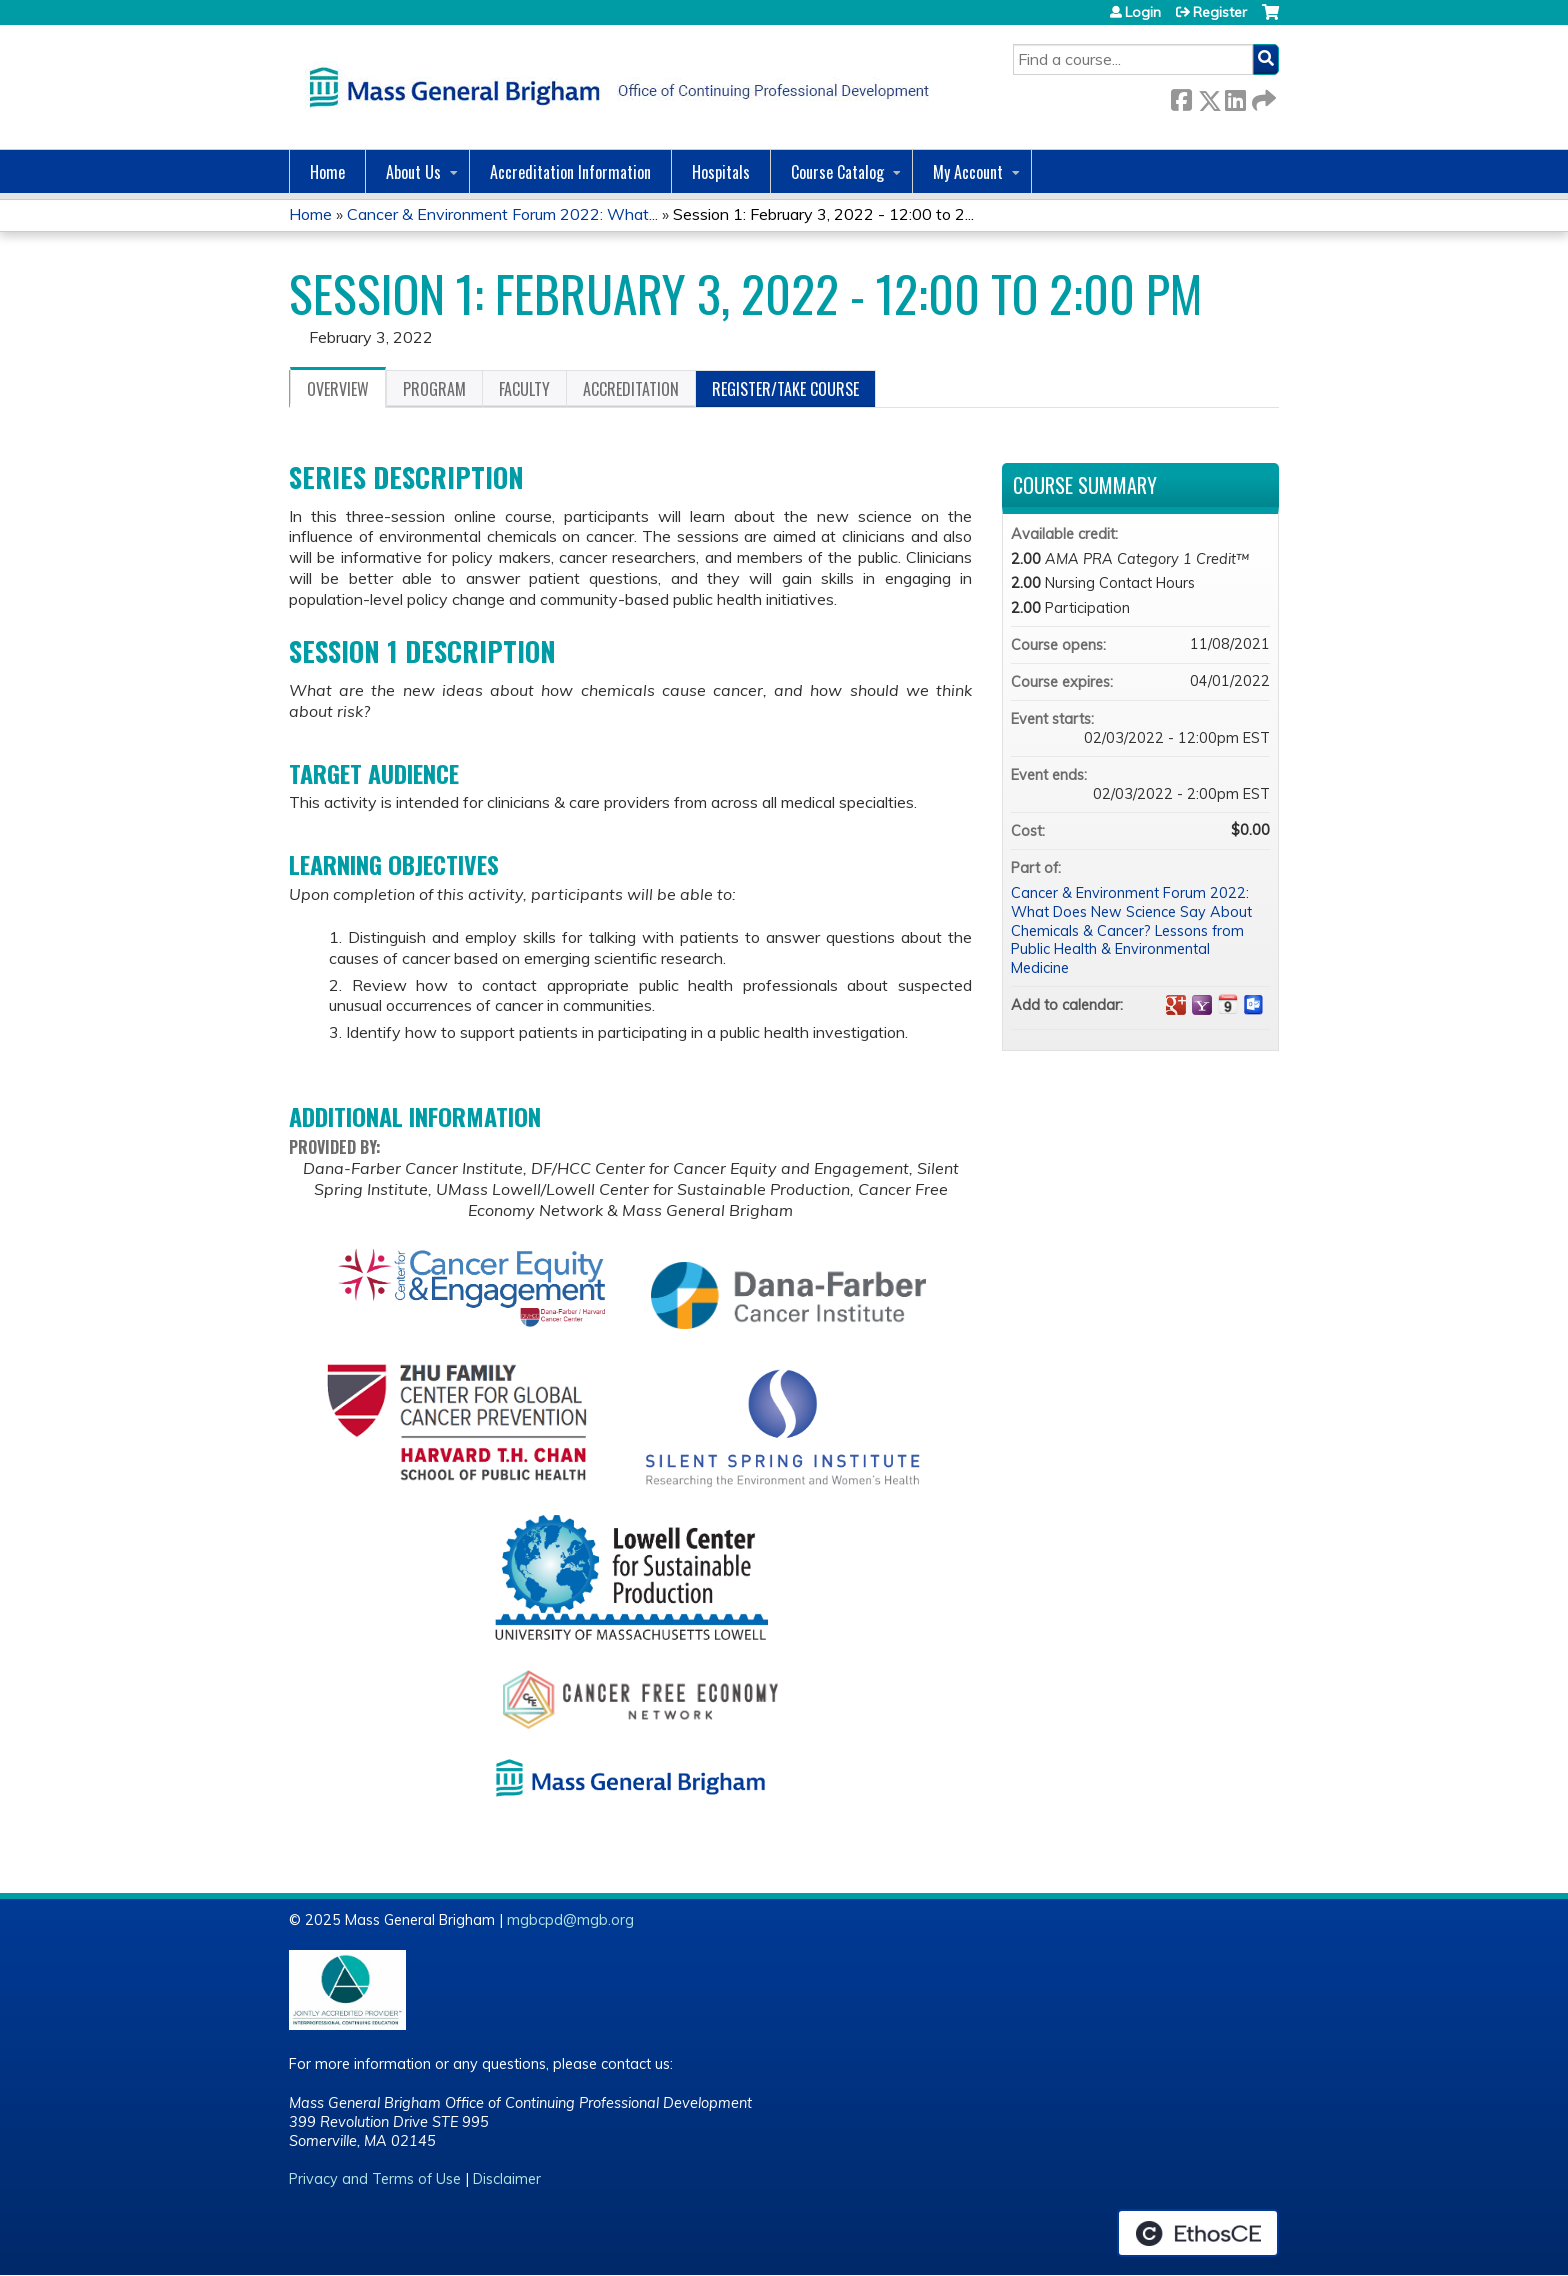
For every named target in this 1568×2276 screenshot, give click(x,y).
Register (1220, 12)
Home (327, 172)
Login (1143, 12)
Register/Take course (785, 389)
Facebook (1181, 96)
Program (434, 389)
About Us (413, 172)
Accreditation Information (570, 172)
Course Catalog (837, 172)
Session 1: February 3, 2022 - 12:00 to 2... (823, 214)
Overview (338, 389)
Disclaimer (507, 2179)
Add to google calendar (1176, 1005)
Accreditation (631, 389)
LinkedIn (1235, 96)
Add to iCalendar (1228, 1004)
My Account (968, 172)
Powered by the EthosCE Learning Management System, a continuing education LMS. (1198, 2233)
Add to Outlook (1254, 1005)
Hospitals (721, 172)
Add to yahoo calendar (1202, 1005)
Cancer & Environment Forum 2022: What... (502, 214)
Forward (1262, 96)
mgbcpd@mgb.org (570, 1920)
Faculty (524, 389)
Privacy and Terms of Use (375, 2179)
